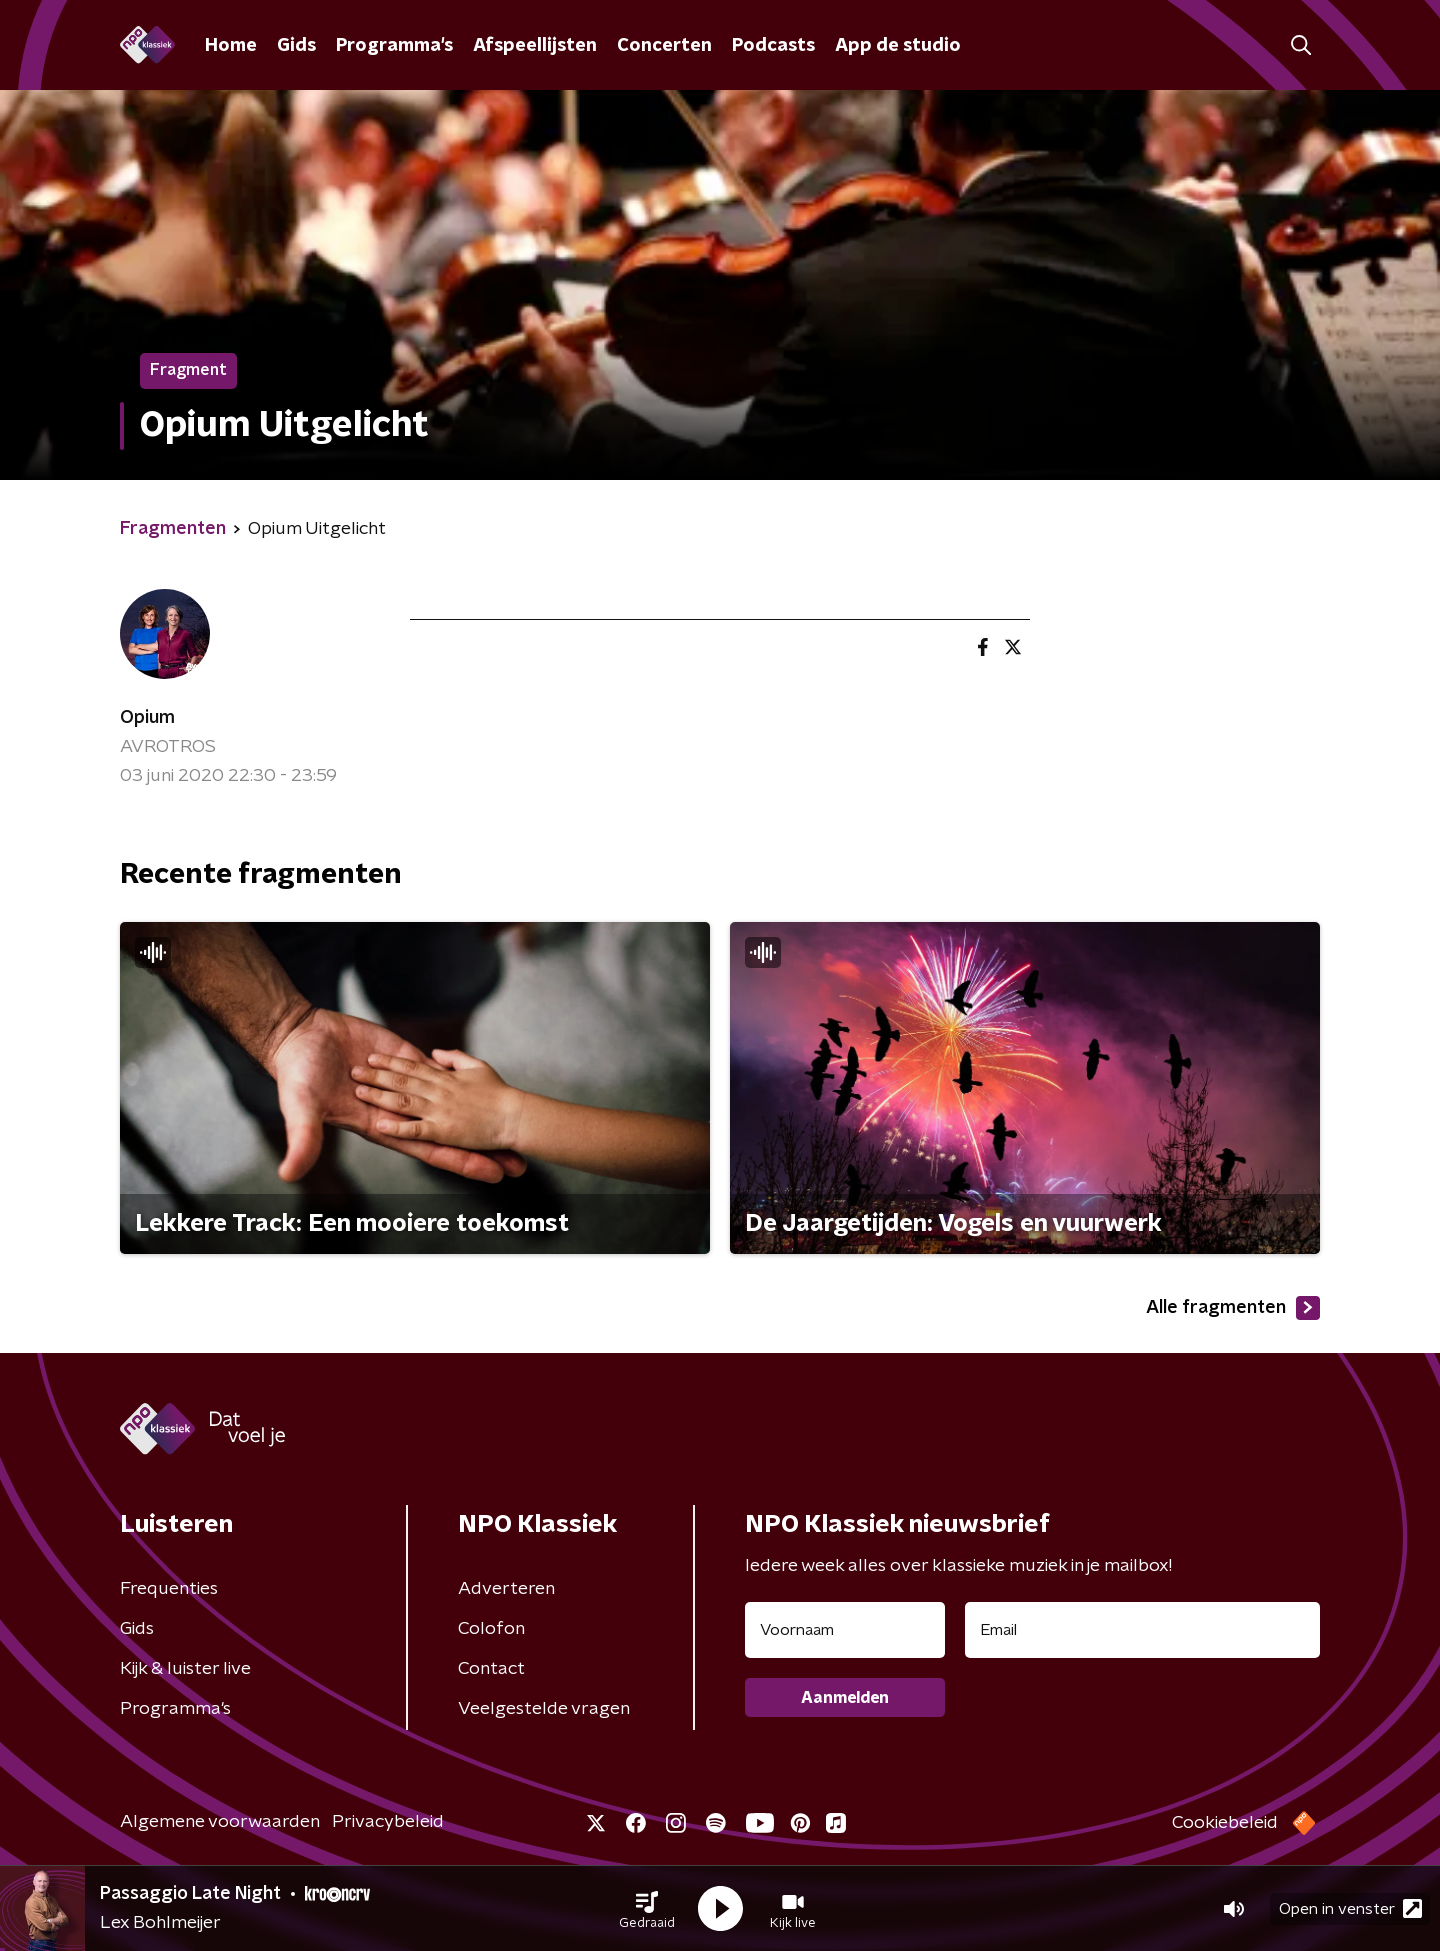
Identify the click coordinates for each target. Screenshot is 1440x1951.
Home (231, 46)
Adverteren (506, 1589)
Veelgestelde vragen (544, 1709)
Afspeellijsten (535, 46)
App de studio (898, 46)
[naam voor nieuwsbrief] (845, 1630)
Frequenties (169, 1589)
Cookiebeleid (1225, 1823)
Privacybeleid (388, 1822)
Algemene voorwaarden (220, 1822)
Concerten (664, 46)
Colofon (491, 1629)
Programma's (394, 46)
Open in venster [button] (1350, 1908)
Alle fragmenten (1233, 1308)
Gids (296, 46)
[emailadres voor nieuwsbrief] (1142, 1630)
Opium (147, 718)
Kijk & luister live (185, 1669)
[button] (647, 1909)
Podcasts (773, 46)
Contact (491, 1669)
